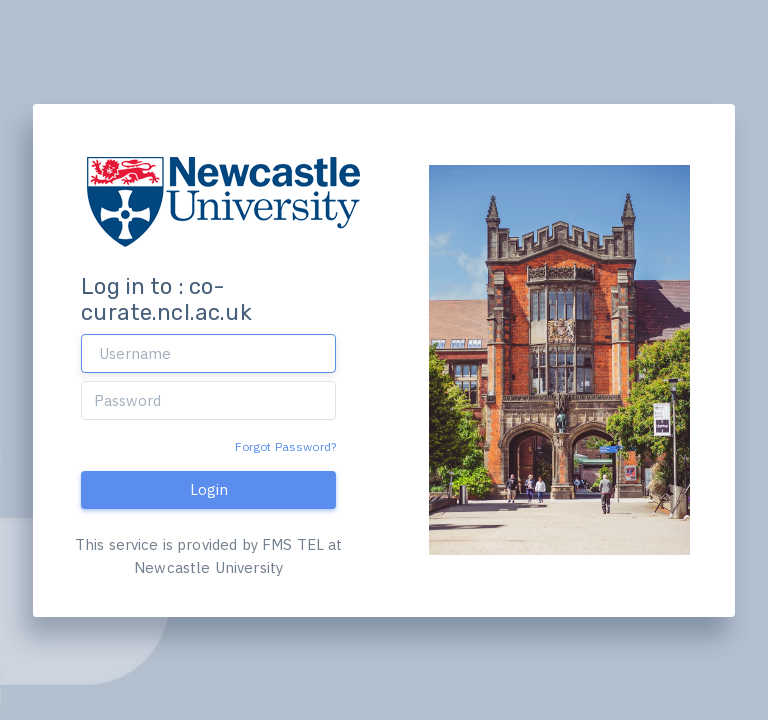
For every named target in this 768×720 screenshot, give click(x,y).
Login (209, 489)
